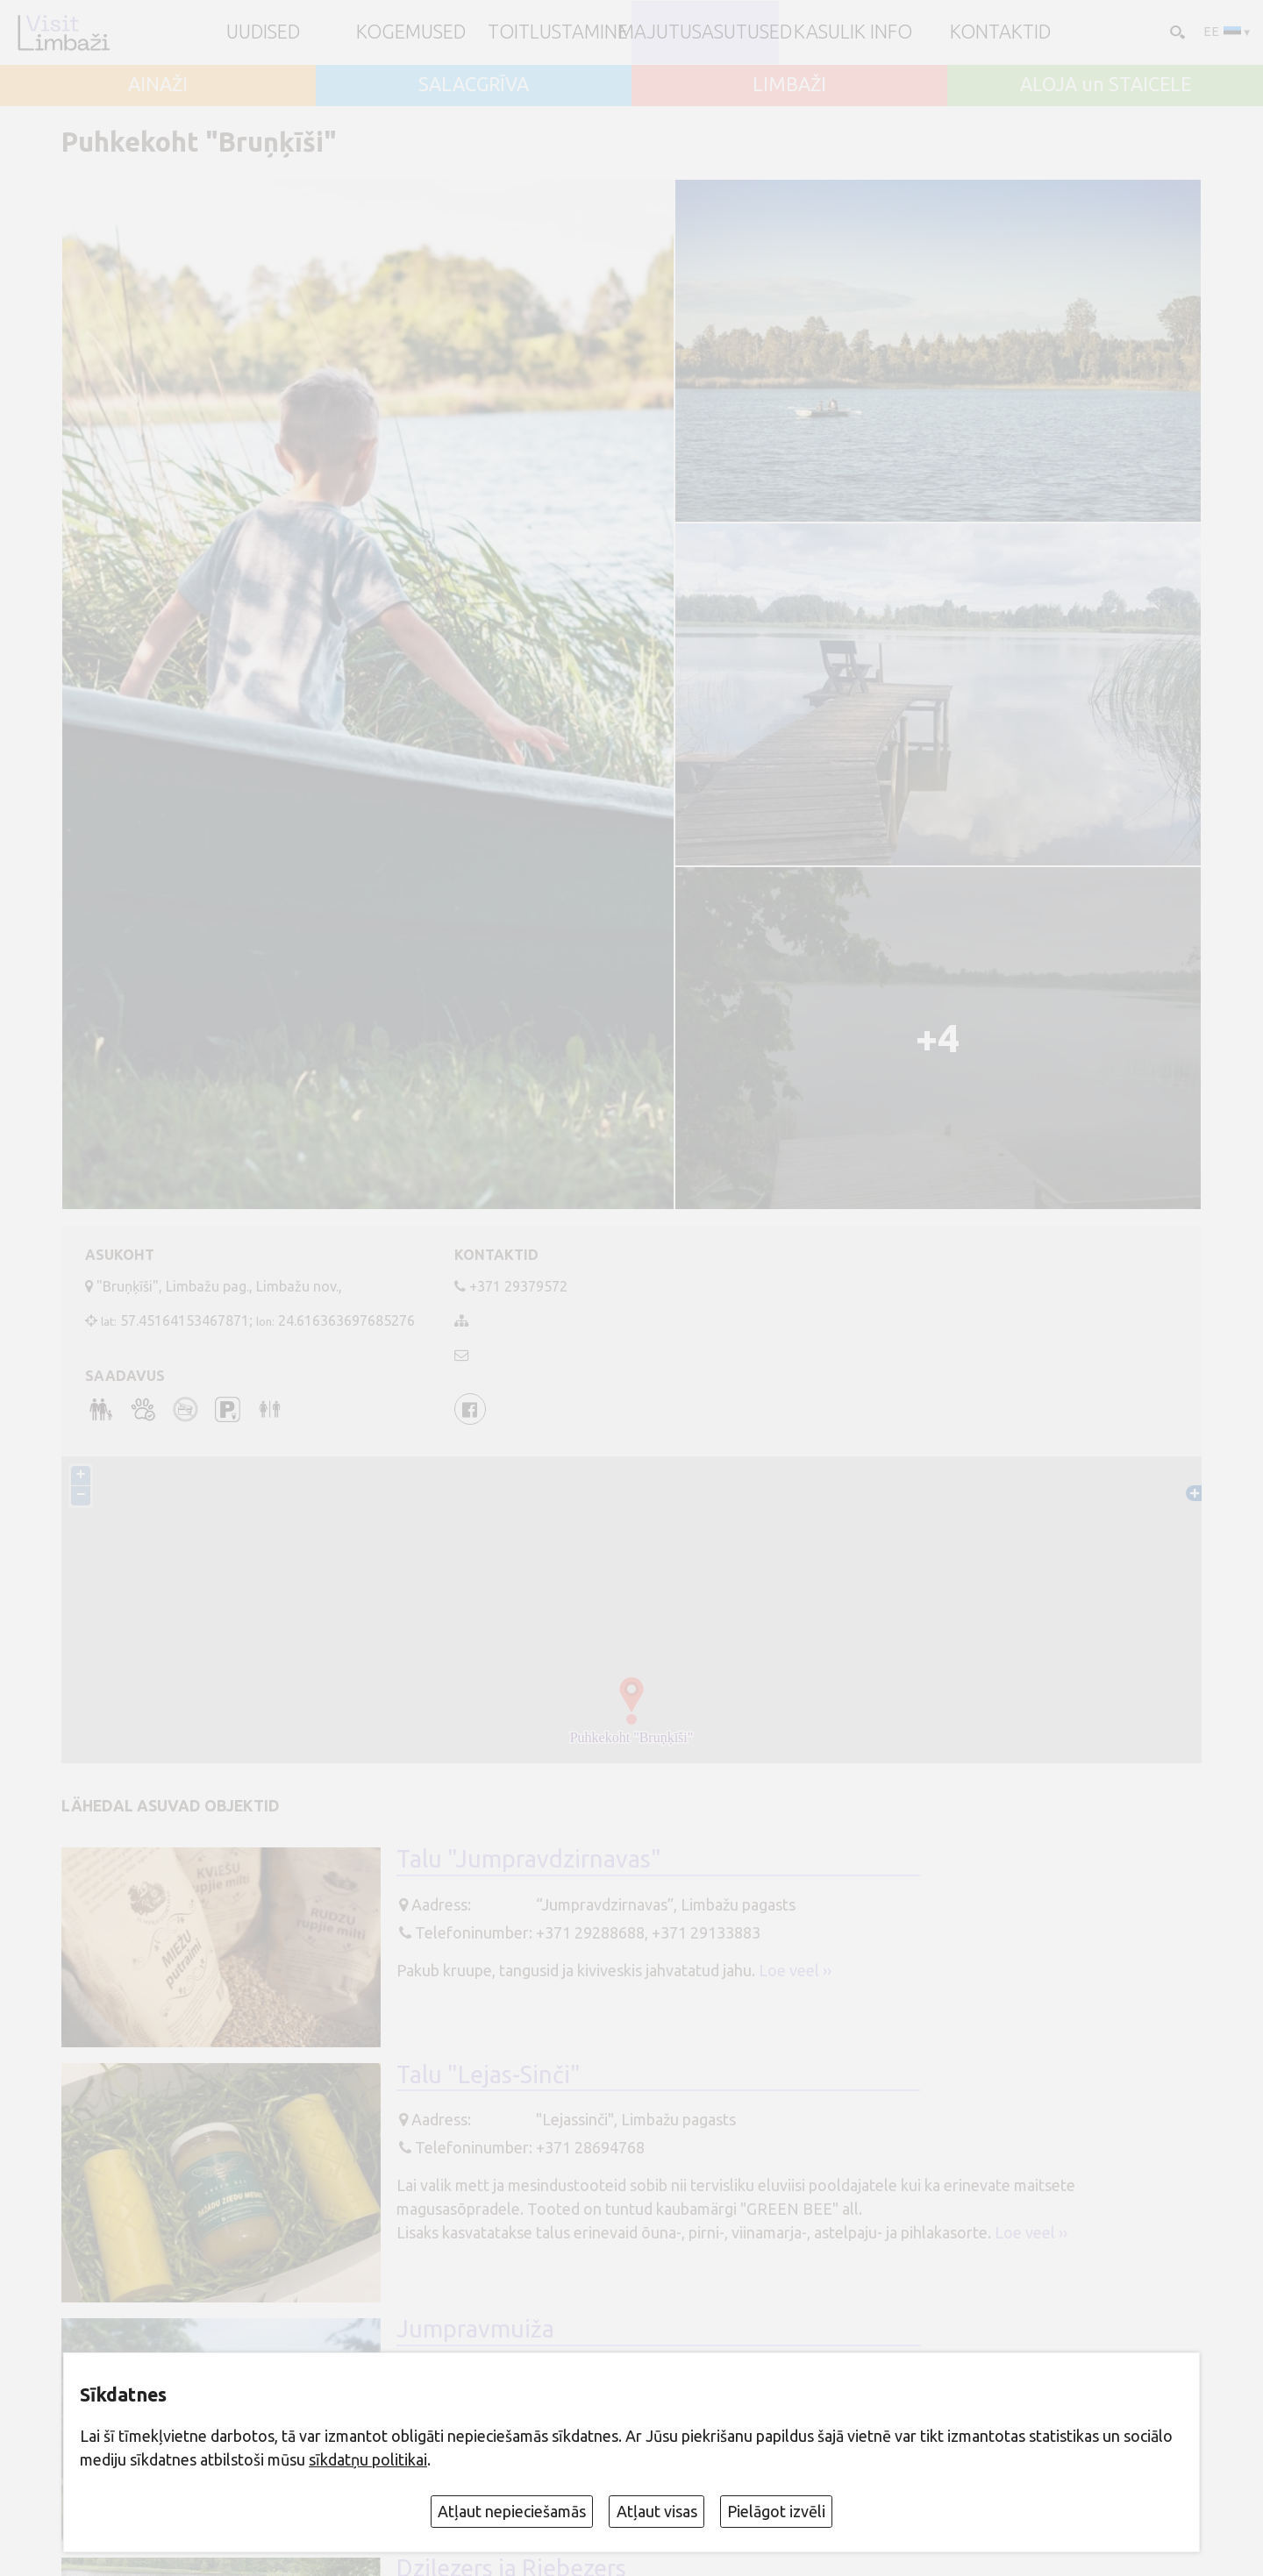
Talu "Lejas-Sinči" (488, 2074)
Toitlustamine (558, 32)
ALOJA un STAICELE (1105, 85)
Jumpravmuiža (475, 2329)
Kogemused (411, 32)
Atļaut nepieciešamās (512, 2511)
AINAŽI (158, 85)
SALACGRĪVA (473, 85)
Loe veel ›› (795, 1970)
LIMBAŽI (789, 85)
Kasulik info (853, 32)
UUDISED (263, 32)
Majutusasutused (705, 32)
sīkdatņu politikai (368, 2459)
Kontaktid (1000, 32)
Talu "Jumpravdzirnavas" (528, 1859)
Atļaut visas (657, 2511)
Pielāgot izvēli (776, 2511)
